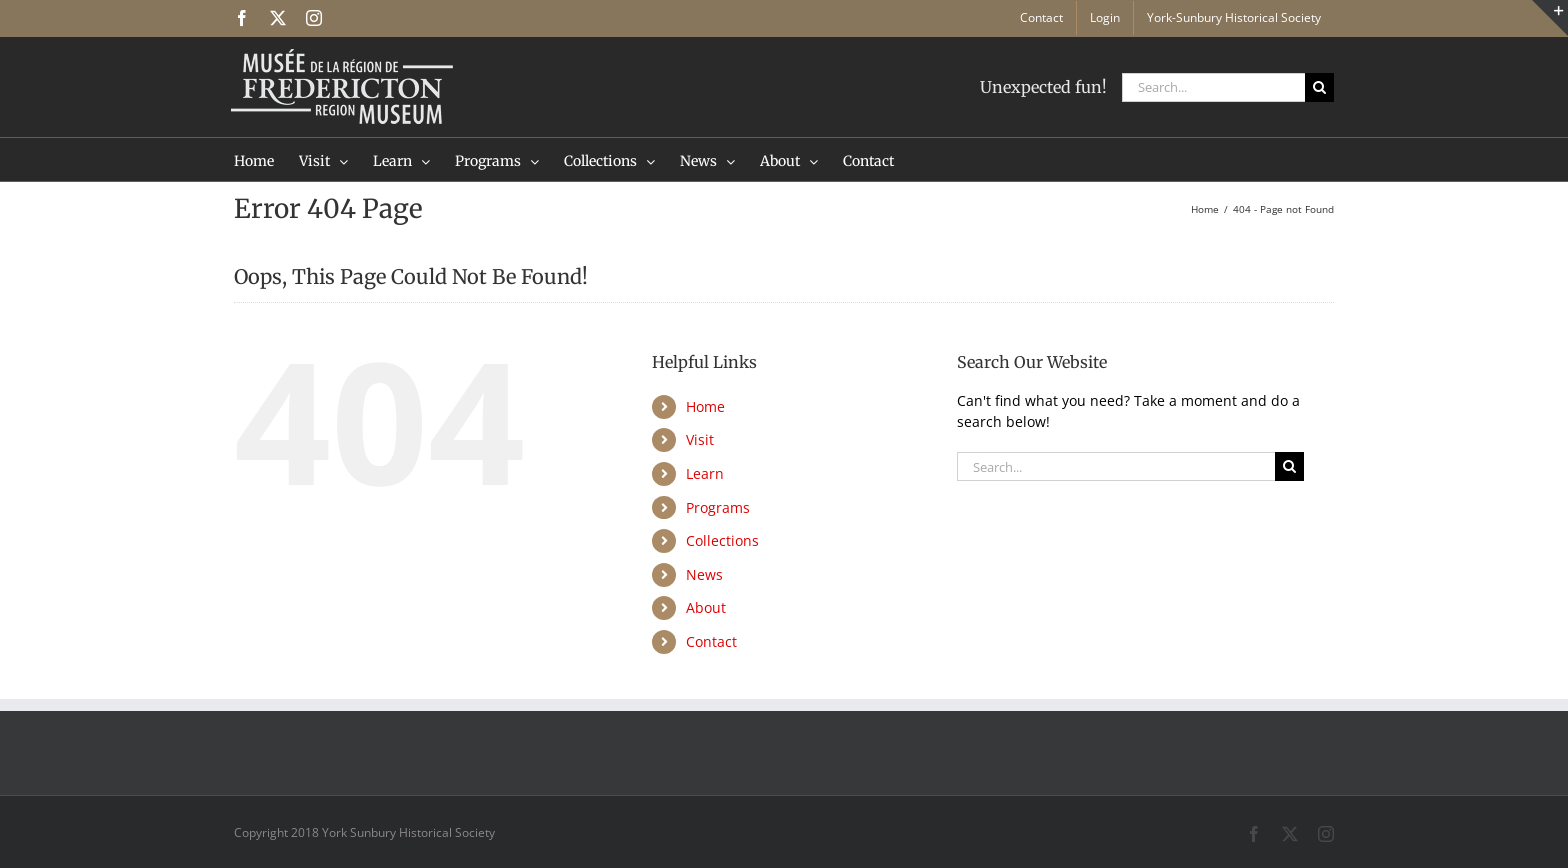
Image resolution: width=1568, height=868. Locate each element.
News (704, 574)
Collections (722, 540)
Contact (711, 641)
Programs (718, 507)
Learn (705, 473)
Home (705, 406)
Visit (700, 439)
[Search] (1319, 87)
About (706, 607)
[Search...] (1213, 87)
